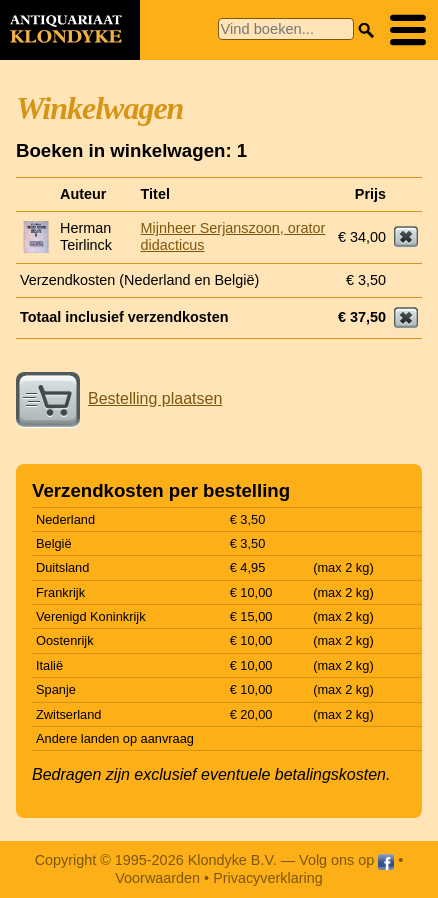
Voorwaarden (157, 878)
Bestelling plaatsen (119, 398)
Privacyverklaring (268, 878)
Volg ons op (346, 860)
